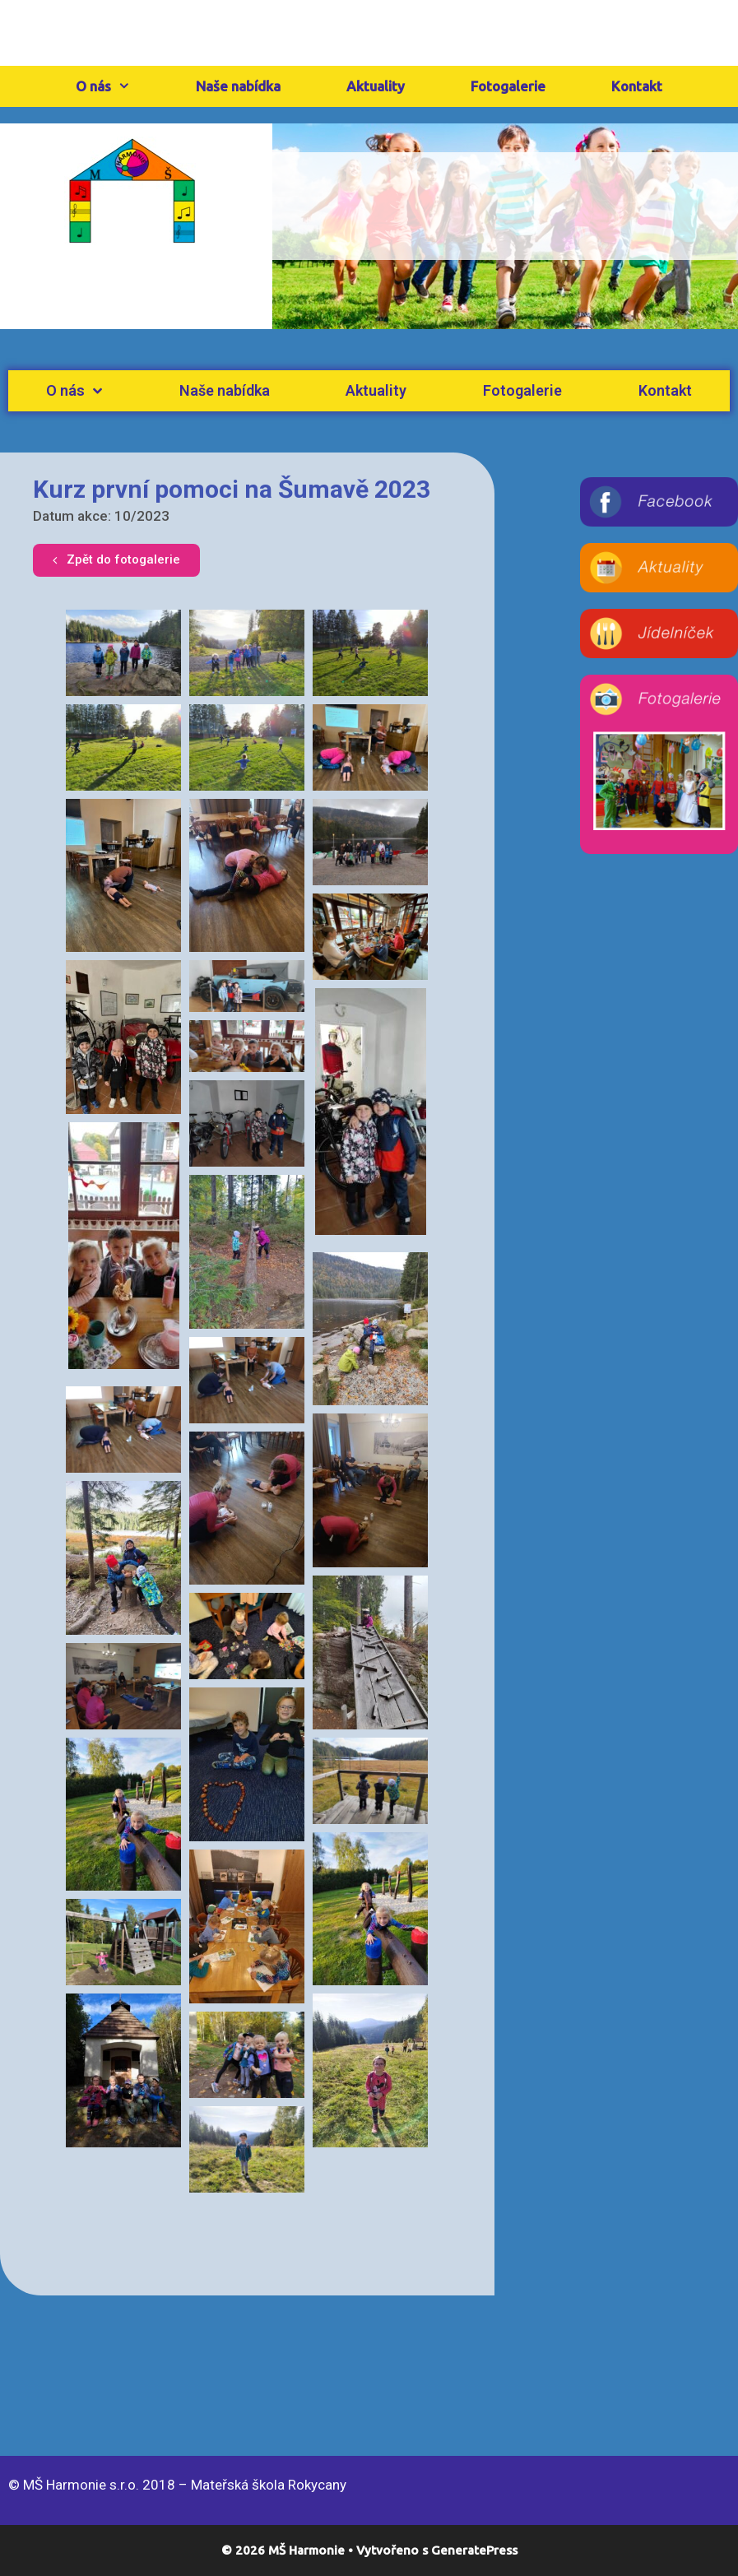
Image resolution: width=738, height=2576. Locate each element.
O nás (120, 86)
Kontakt (636, 86)
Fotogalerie (508, 86)
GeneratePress (474, 2550)
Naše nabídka (238, 86)
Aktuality (375, 86)
